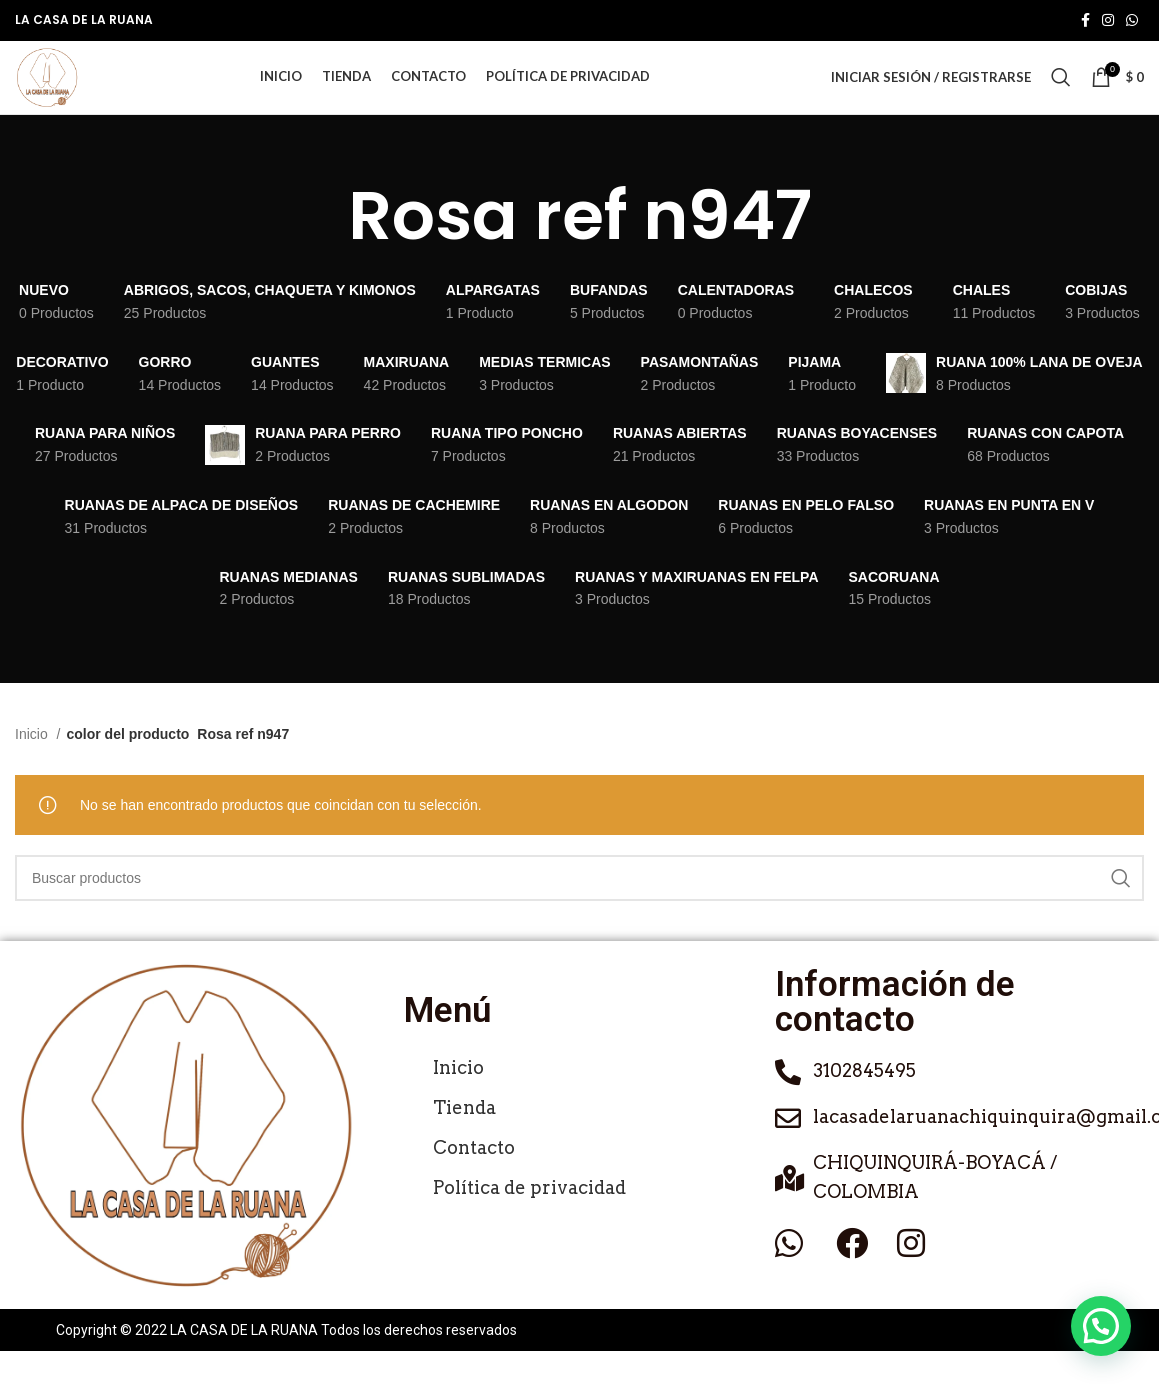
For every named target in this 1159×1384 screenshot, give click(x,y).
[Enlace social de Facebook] (1085, 21)
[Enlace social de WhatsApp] (1132, 21)
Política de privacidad (529, 1220)
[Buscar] (1061, 94)
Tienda (464, 1140)
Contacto (474, 1180)
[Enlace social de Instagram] (1108, 21)
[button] (1101, 1326)
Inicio (33, 767)
